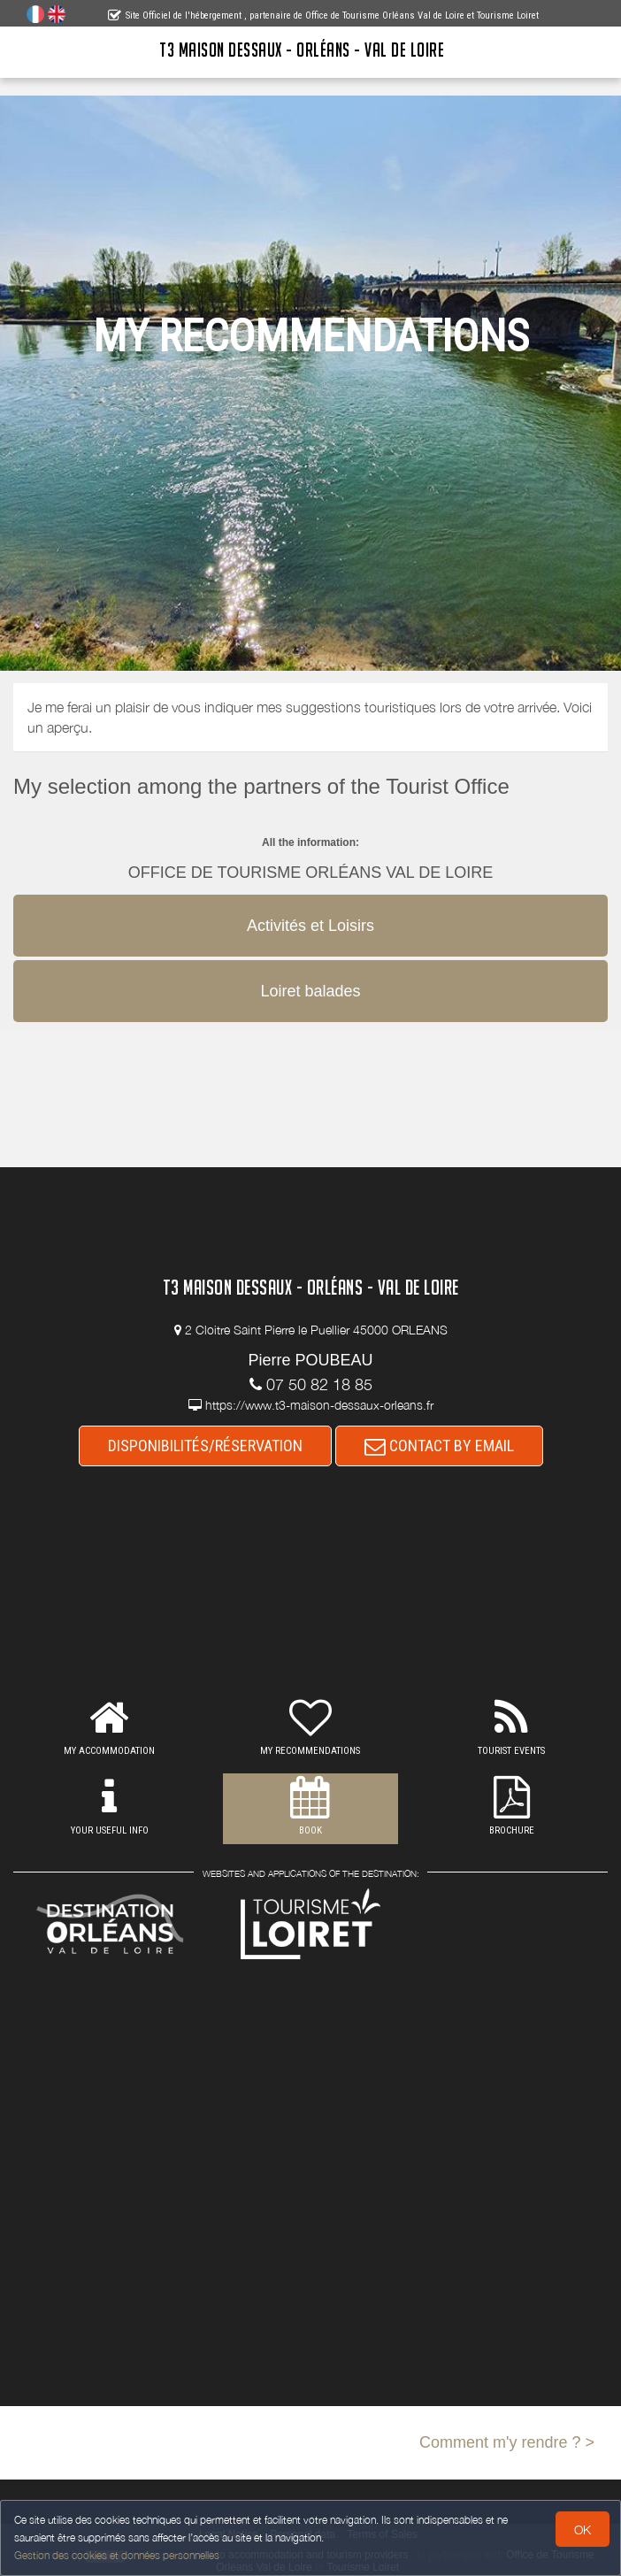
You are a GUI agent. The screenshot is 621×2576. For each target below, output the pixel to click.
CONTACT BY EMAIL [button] (439, 1445)
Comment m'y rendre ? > (506, 2442)
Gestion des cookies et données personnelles (116, 2555)
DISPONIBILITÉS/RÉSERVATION (205, 1445)
